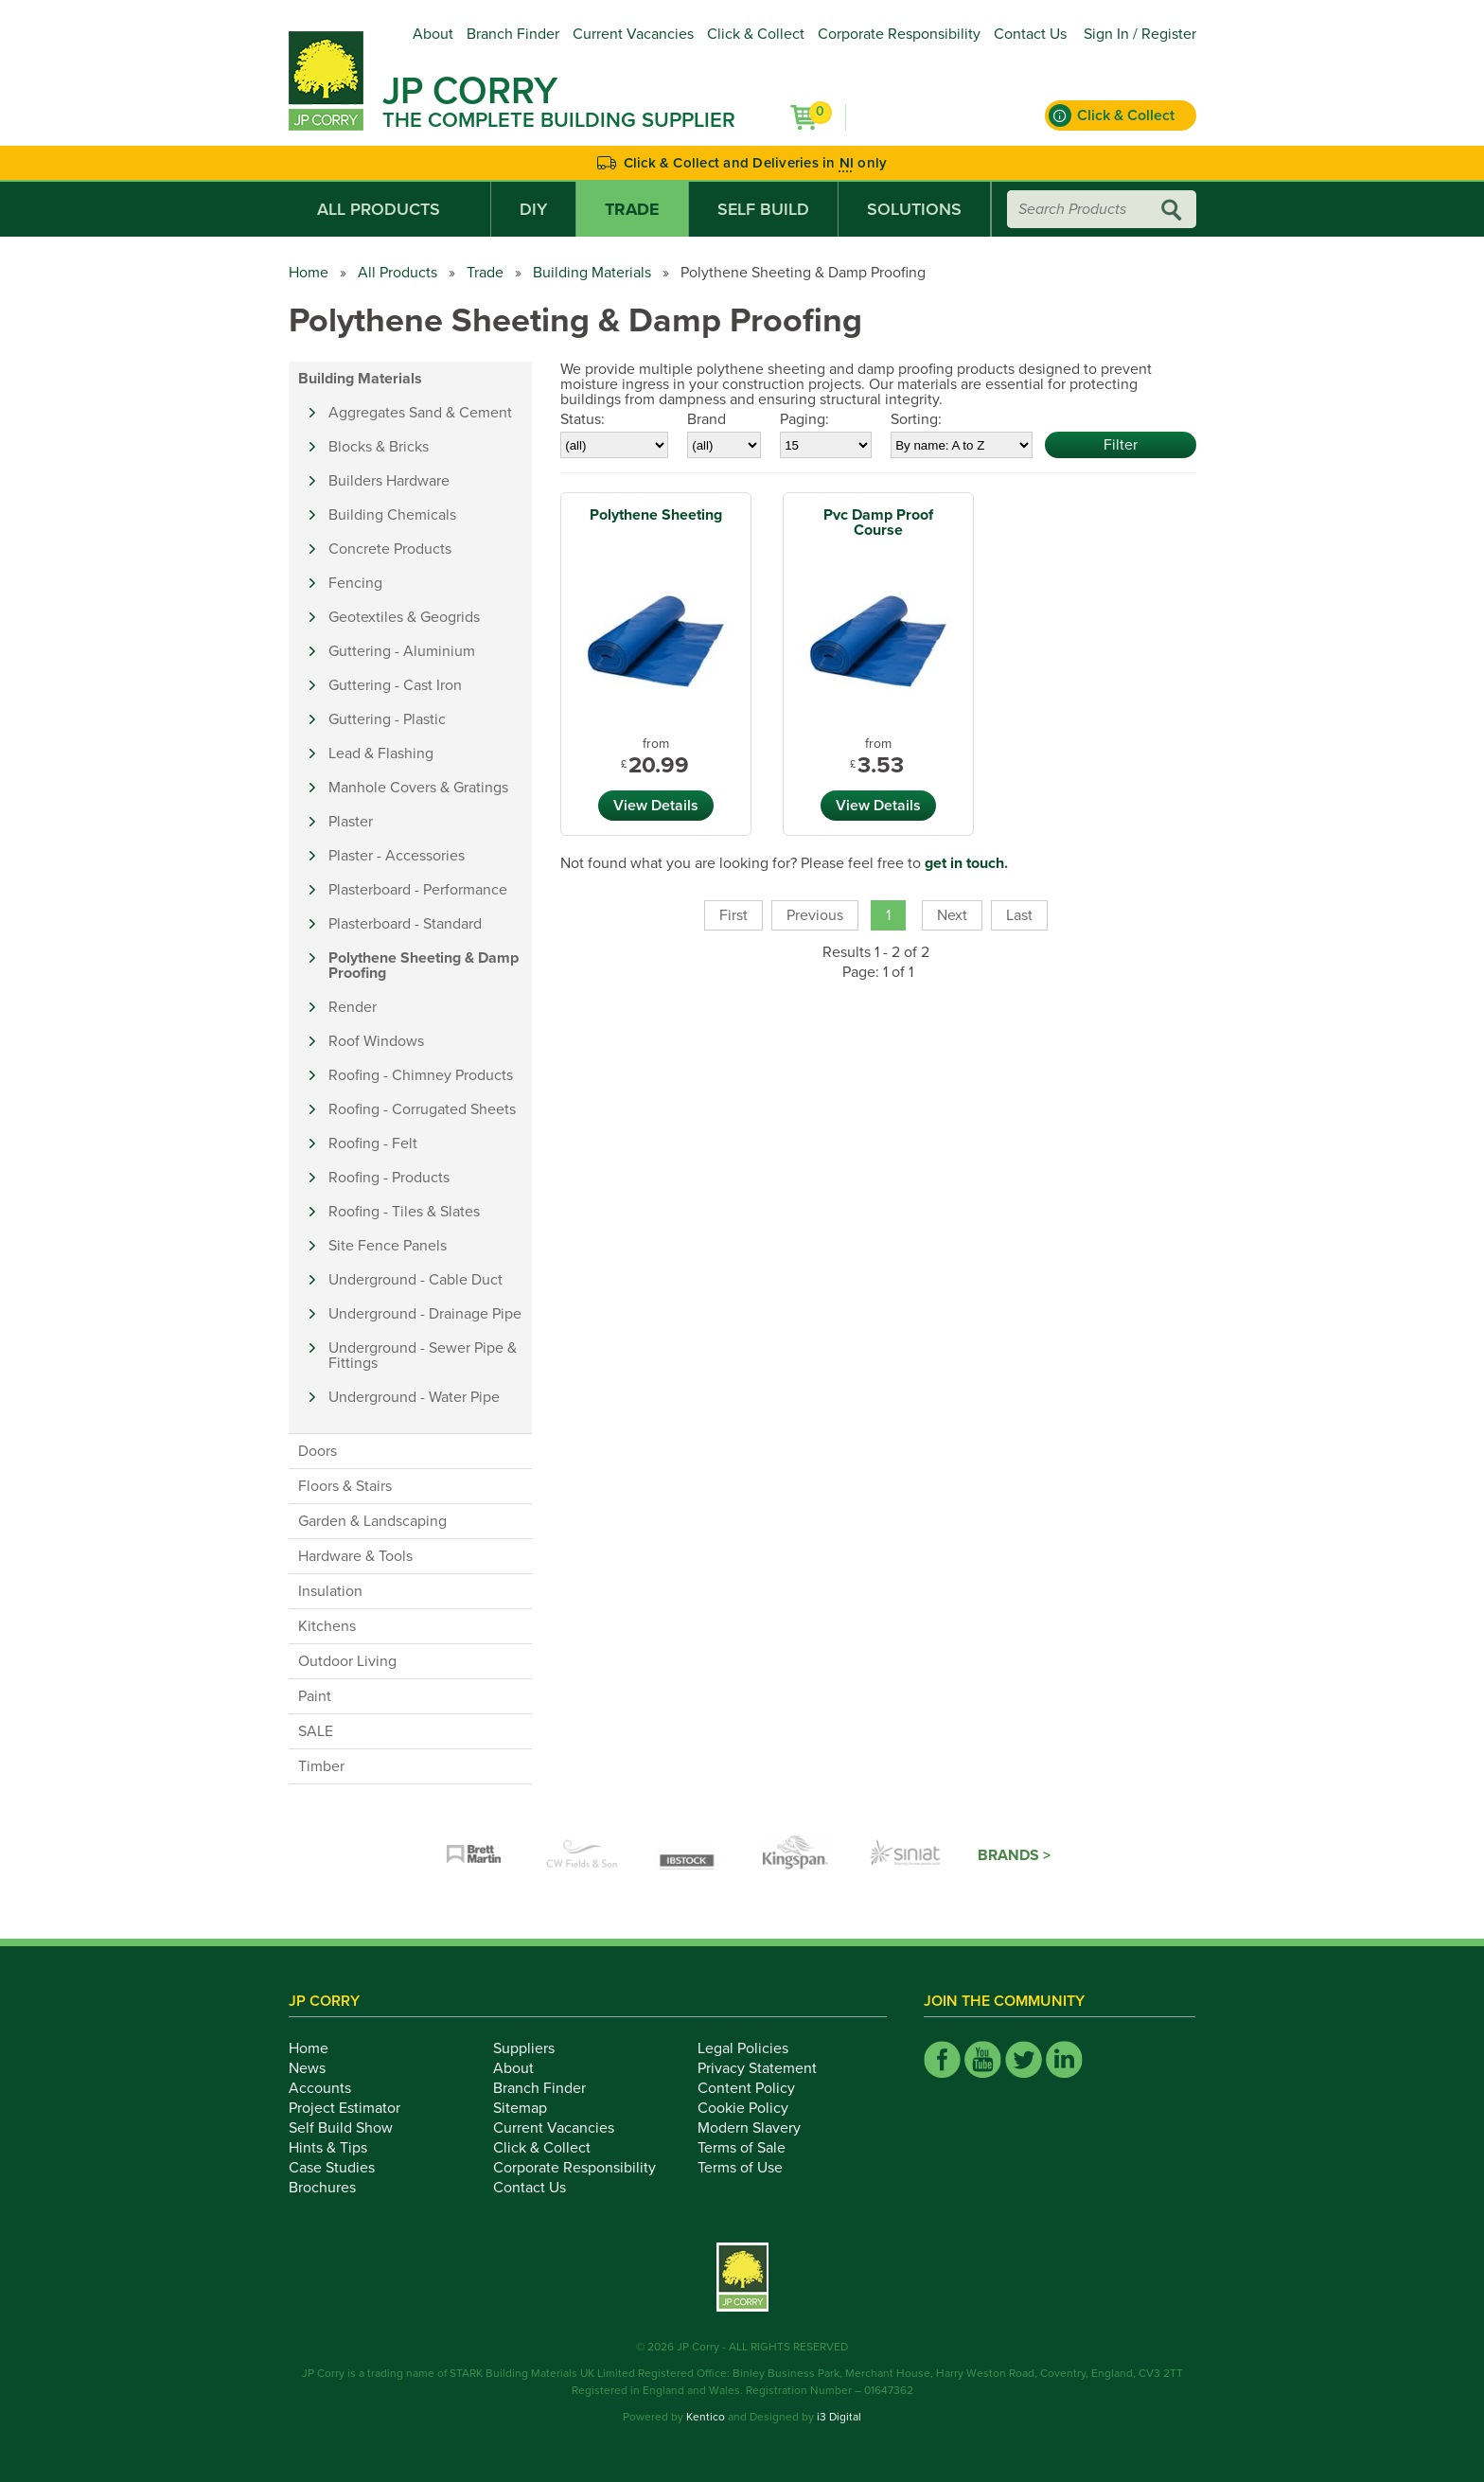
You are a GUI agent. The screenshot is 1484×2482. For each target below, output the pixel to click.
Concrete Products (389, 549)
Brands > (1014, 1855)
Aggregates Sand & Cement (420, 412)
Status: (582, 419)
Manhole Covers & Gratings (418, 787)
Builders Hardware (389, 480)
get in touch (964, 863)
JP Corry (469, 91)
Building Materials (592, 272)
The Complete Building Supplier (558, 120)
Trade (632, 209)
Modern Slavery (759, 2128)
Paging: (804, 419)
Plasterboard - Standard (405, 923)
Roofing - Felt (372, 1143)
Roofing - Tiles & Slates (404, 1211)
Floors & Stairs (345, 1486)
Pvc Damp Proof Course (878, 522)
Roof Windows (376, 1041)
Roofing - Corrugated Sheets (422, 1109)
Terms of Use (750, 2167)
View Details (655, 805)
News (317, 2068)
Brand (706, 419)
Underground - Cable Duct (415, 1279)
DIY (533, 209)
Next (952, 915)
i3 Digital (839, 2416)
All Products (389, 209)
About (433, 34)
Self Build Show (351, 2128)
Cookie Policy (753, 2108)
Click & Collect (755, 34)
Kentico (705, 2416)
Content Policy (756, 2088)
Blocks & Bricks (378, 446)
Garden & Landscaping (372, 1521)
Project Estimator (355, 2108)
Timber (321, 1766)
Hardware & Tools (355, 1556)
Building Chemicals (392, 515)
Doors (317, 1451)
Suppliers (534, 2048)
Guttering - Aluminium (401, 651)
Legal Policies (753, 2048)
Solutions (914, 209)
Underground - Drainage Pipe (424, 1313)
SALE (315, 1731)
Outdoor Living (347, 1661)
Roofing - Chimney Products (420, 1075)
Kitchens (327, 1626)
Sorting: (916, 419)
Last (1019, 915)
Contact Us (1030, 34)
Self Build (763, 209)
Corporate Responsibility (899, 34)
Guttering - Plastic (387, 719)
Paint (314, 1696)
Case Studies (342, 2167)
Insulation (330, 1591)
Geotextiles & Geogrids (404, 617)
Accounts (330, 2088)
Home (308, 272)
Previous (814, 915)
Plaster (350, 821)
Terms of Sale (752, 2147)
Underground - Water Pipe (414, 1397)
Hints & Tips (338, 2147)
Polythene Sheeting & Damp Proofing (423, 965)
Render (352, 1007)
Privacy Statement (767, 2068)
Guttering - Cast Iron (395, 685)
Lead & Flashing (380, 753)
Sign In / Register (1140, 34)
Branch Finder (513, 34)
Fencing (355, 583)
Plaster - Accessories (396, 855)
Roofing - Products (389, 1177)
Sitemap (530, 2108)
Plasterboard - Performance (417, 889)
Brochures (332, 2187)
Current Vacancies (633, 34)
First (733, 915)
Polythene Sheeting (656, 514)
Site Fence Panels (387, 1245)
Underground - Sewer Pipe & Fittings (422, 1355)
